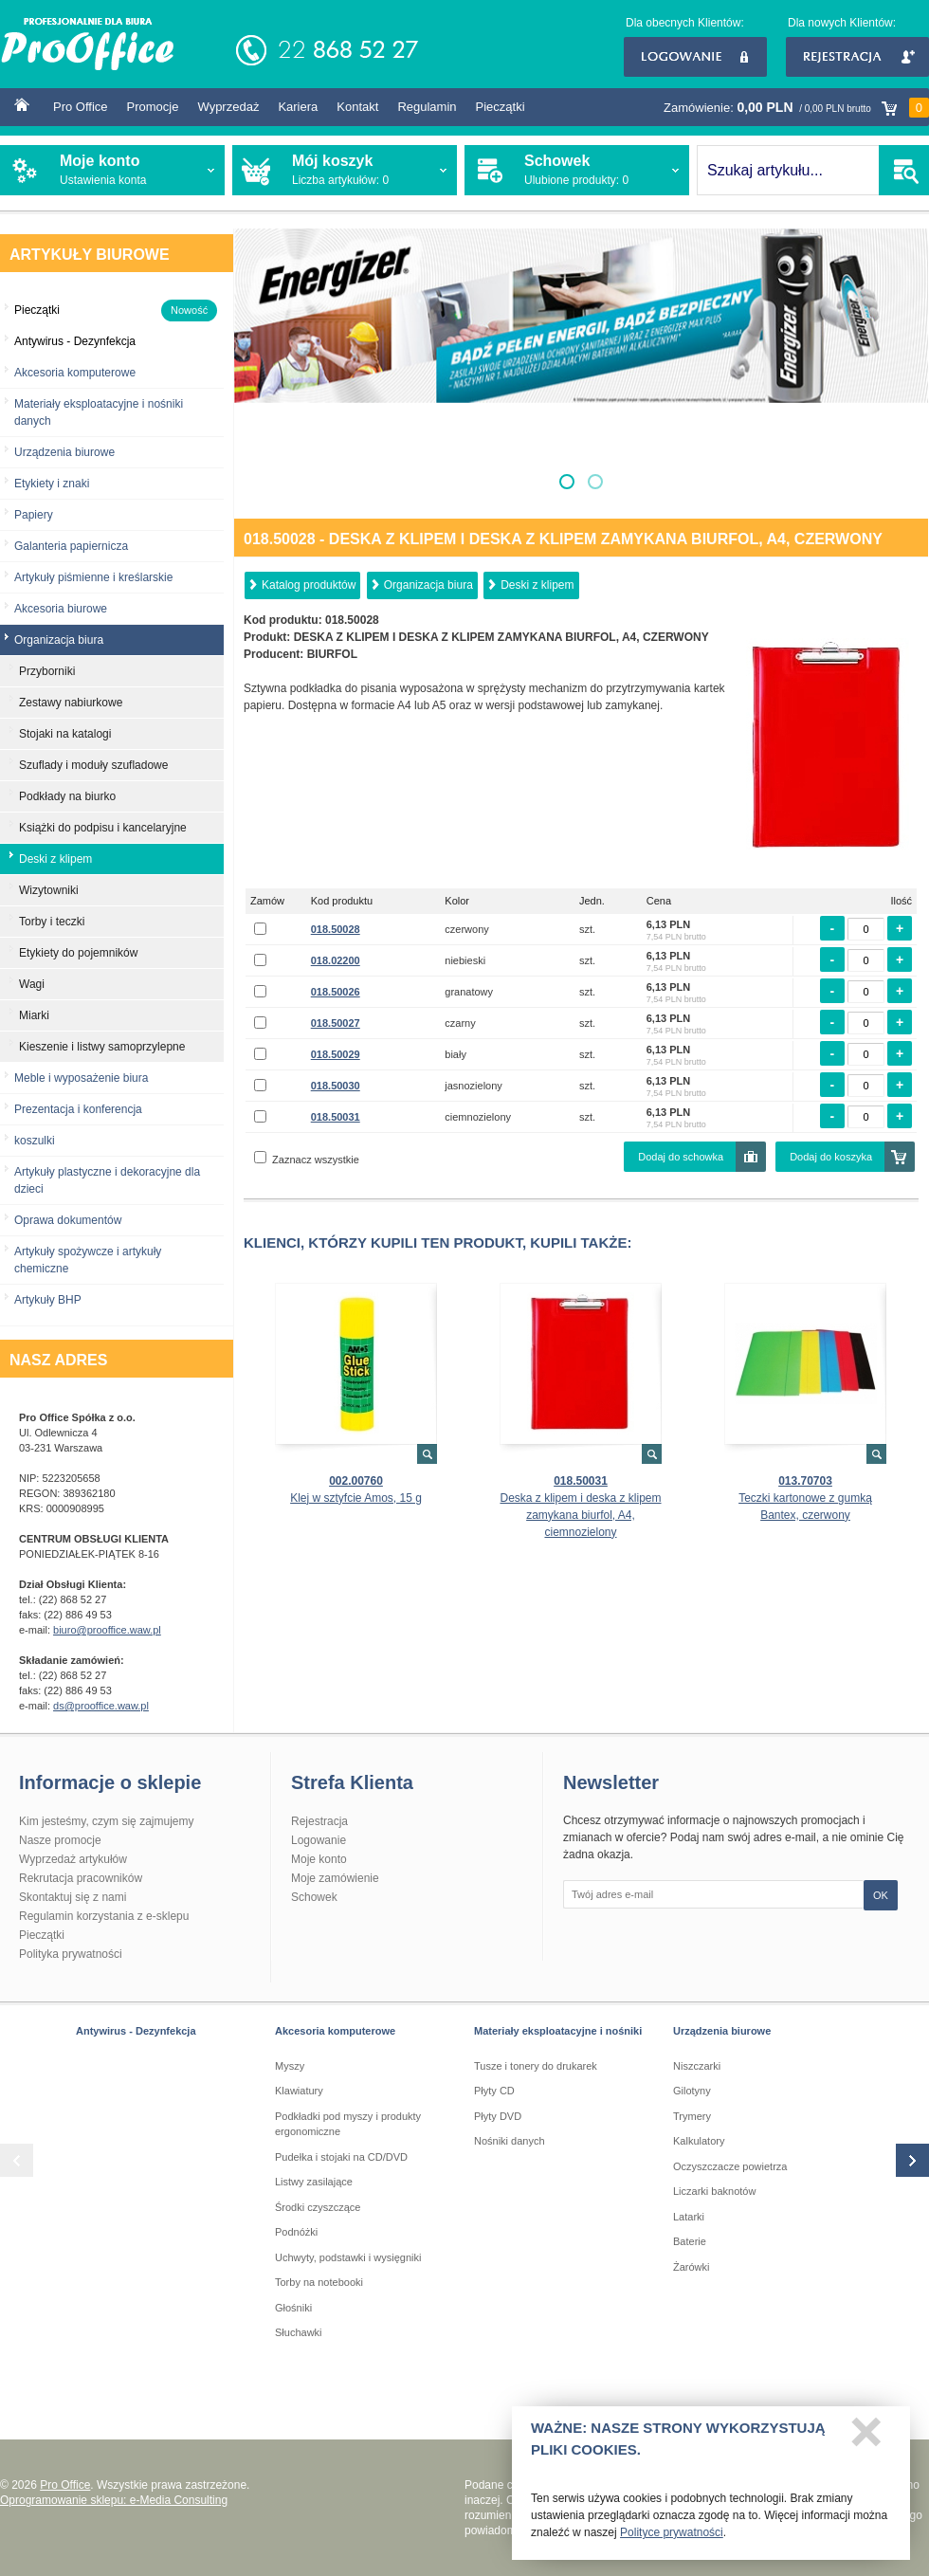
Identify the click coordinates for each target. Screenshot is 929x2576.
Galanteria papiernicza (71, 546)
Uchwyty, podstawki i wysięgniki (348, 2257)
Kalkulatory (698, 2141)
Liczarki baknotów (714, 2191)
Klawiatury (299, 2090)
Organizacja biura (428, 585)
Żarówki (691, 2267)
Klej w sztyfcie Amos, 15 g (356, 1498)
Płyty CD (494, 2090)
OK (880, 1895)
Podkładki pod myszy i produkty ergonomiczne (348, 2124)
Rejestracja (857, 57)
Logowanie (695, 57)
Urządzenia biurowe (64, 452)
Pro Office (80, 107)
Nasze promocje (60, 1840)
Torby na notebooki (319, 2282)
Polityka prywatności (70, 1954)
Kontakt (357, 107)
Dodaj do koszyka (831, 1156)
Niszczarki (696, 2066)
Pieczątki (500, 107)
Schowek (314, 1897)
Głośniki (293, 2307)
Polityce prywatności (671, 2538)
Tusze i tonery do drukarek (535, 2066)
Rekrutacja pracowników (80, 1878)
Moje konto (319, 1859)
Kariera (298, 107)
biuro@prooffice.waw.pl (107, 1629)
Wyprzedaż (228, 107)
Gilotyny (692, 2090)
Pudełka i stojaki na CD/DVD (341, 2157)
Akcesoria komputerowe (75, 372)
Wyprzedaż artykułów (73, 1859)
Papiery (33, 514)
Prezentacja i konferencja (78, 1109)
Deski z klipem (537, 585)
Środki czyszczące (317, 2207)
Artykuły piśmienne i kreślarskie (93, 577)
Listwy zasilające (314, 2181)
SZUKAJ (904, 170)
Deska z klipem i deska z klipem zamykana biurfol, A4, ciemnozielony (580, 1515)
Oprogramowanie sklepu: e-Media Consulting (114, 2500)
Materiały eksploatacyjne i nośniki (558, 2031)
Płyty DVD (497, 2116)
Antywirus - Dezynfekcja (136, 2031)
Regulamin (426, 107)
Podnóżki (296, 2232)
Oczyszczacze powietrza (730, 2166)
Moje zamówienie (335, 1878)
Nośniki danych (509, 2141)
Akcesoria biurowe (60, 608)
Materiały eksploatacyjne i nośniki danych (98, 412)
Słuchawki (298, 2332)
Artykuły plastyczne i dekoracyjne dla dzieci (107, 1180)
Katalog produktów (308, 585)
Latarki (688, 2216)
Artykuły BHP (48, 1299)
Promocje (153, 107)
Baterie (689, 2241)
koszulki (34, 1140)
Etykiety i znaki (51, 483)
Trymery (692, 2116)
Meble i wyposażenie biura (81, 1078)
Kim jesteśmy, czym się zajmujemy (106, 1821)
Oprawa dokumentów (67, 1220)
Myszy (289, 2066)
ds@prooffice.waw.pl (101, 1705)
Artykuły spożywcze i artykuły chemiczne (87, 1260)
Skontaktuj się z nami (72, 1897)
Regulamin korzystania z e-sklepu (104, 1916)
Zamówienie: (796, 108)
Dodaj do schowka (680, 1156)
